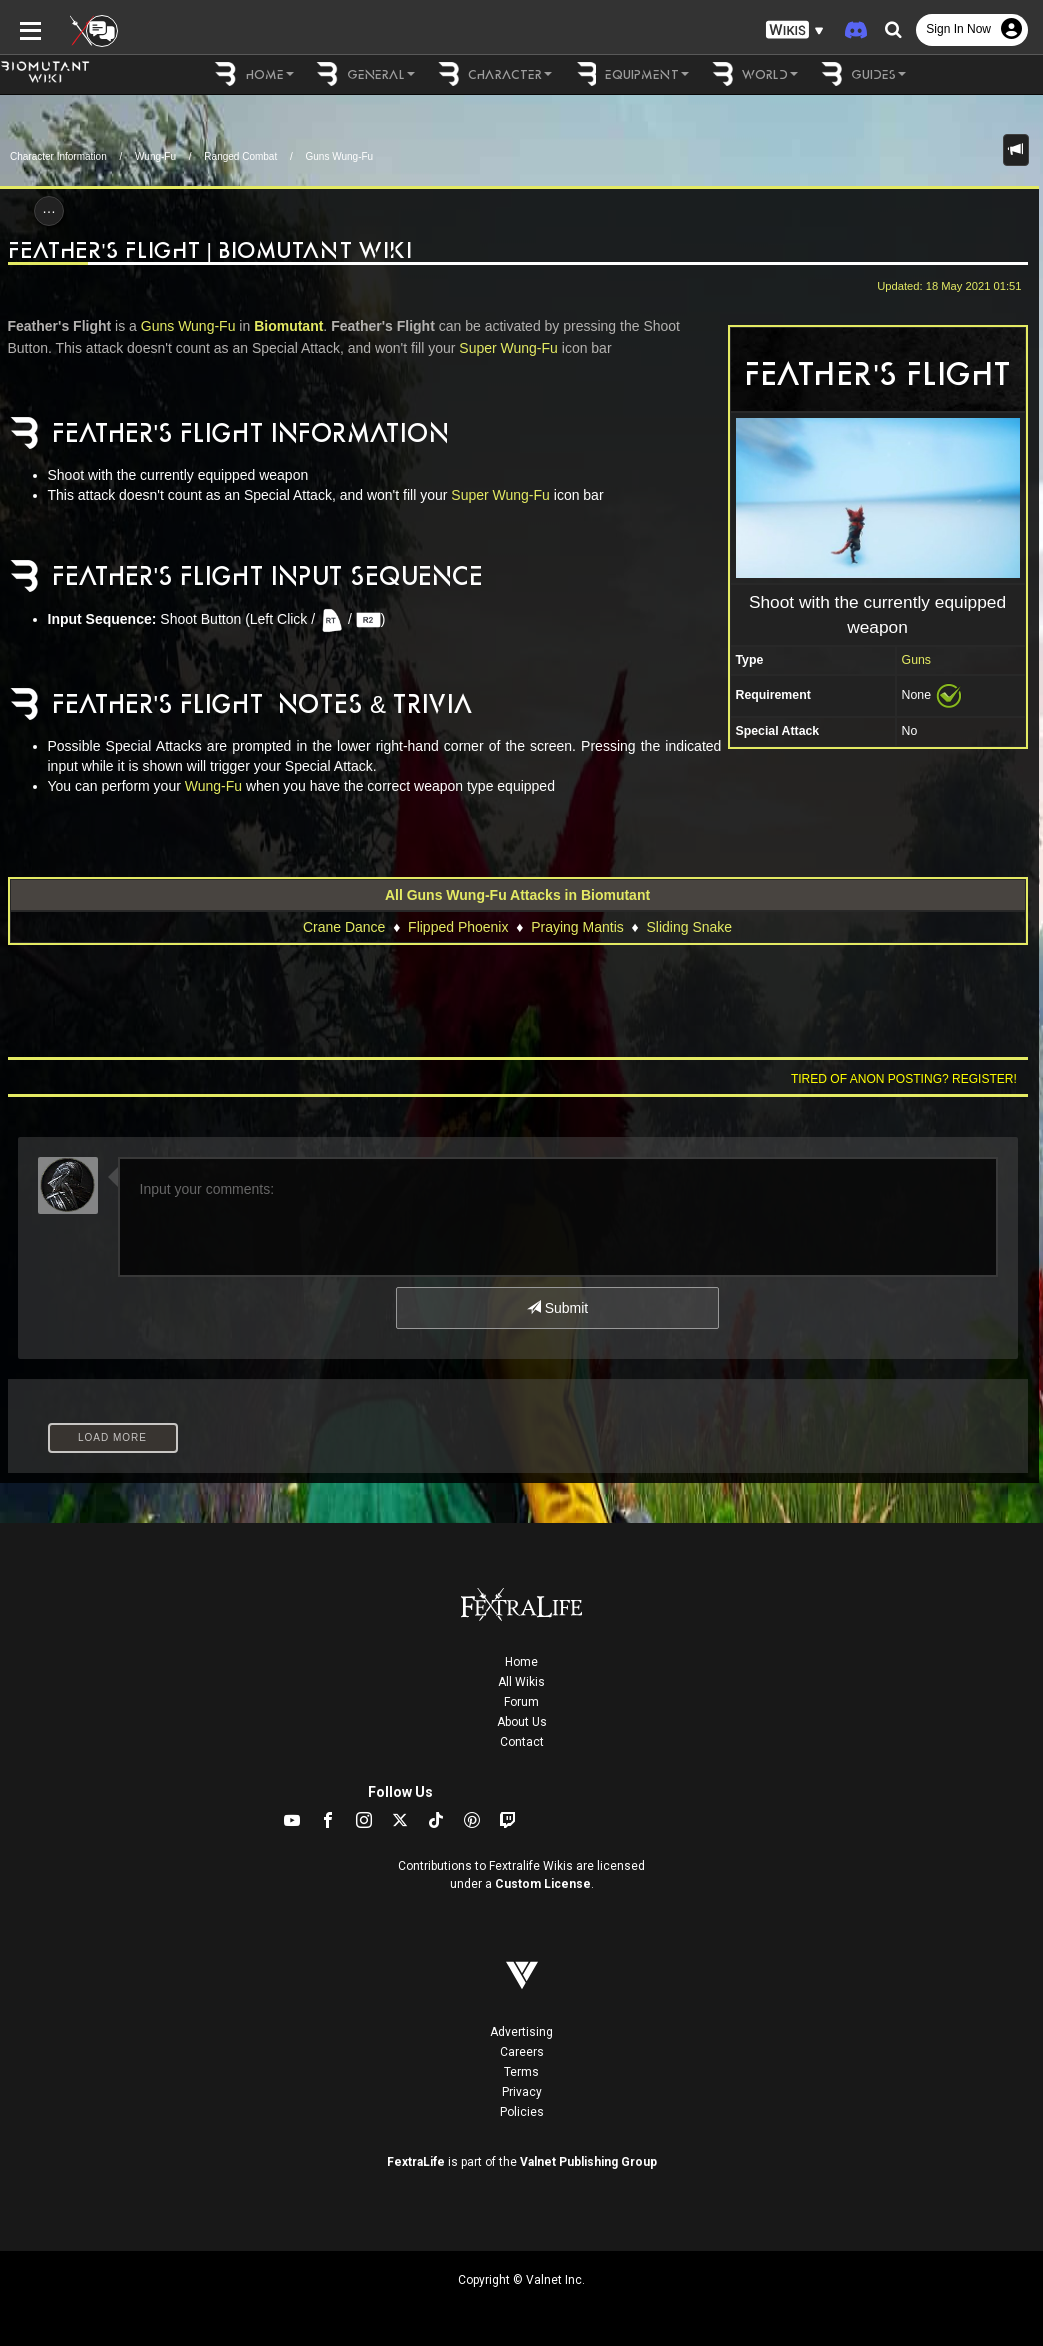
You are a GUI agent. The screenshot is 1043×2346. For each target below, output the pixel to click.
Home (521, 1662)
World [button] (753, 74)
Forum (521, 1702)
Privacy (522, 2092)
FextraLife (416, 2162)
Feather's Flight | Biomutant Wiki (210, 250)
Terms (521, 2072)
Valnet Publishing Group (588, 2162)
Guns (916, 660)
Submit (557, 1308)
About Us (522, 1722)
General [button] (364, 74)
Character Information (58, 156)
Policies (522, 2112)
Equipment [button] (630, 74)
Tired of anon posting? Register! (904, 1079)
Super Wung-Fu (508, 348)
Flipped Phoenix (458, 927)
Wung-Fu (155, 156)
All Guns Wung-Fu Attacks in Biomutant (517, 895)
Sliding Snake (689, 927)
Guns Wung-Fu (340, 156)
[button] (795, 30)
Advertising (521, 2032)
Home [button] (253, 74)
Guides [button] (862, 74)
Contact (522, 1742)
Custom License (543, 1884)
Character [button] (493, 74)
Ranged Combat (240, 156)
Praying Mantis (577, 927)
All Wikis (521, 1682)
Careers (522, 2052)
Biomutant (288, 326)
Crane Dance (344, 927)
